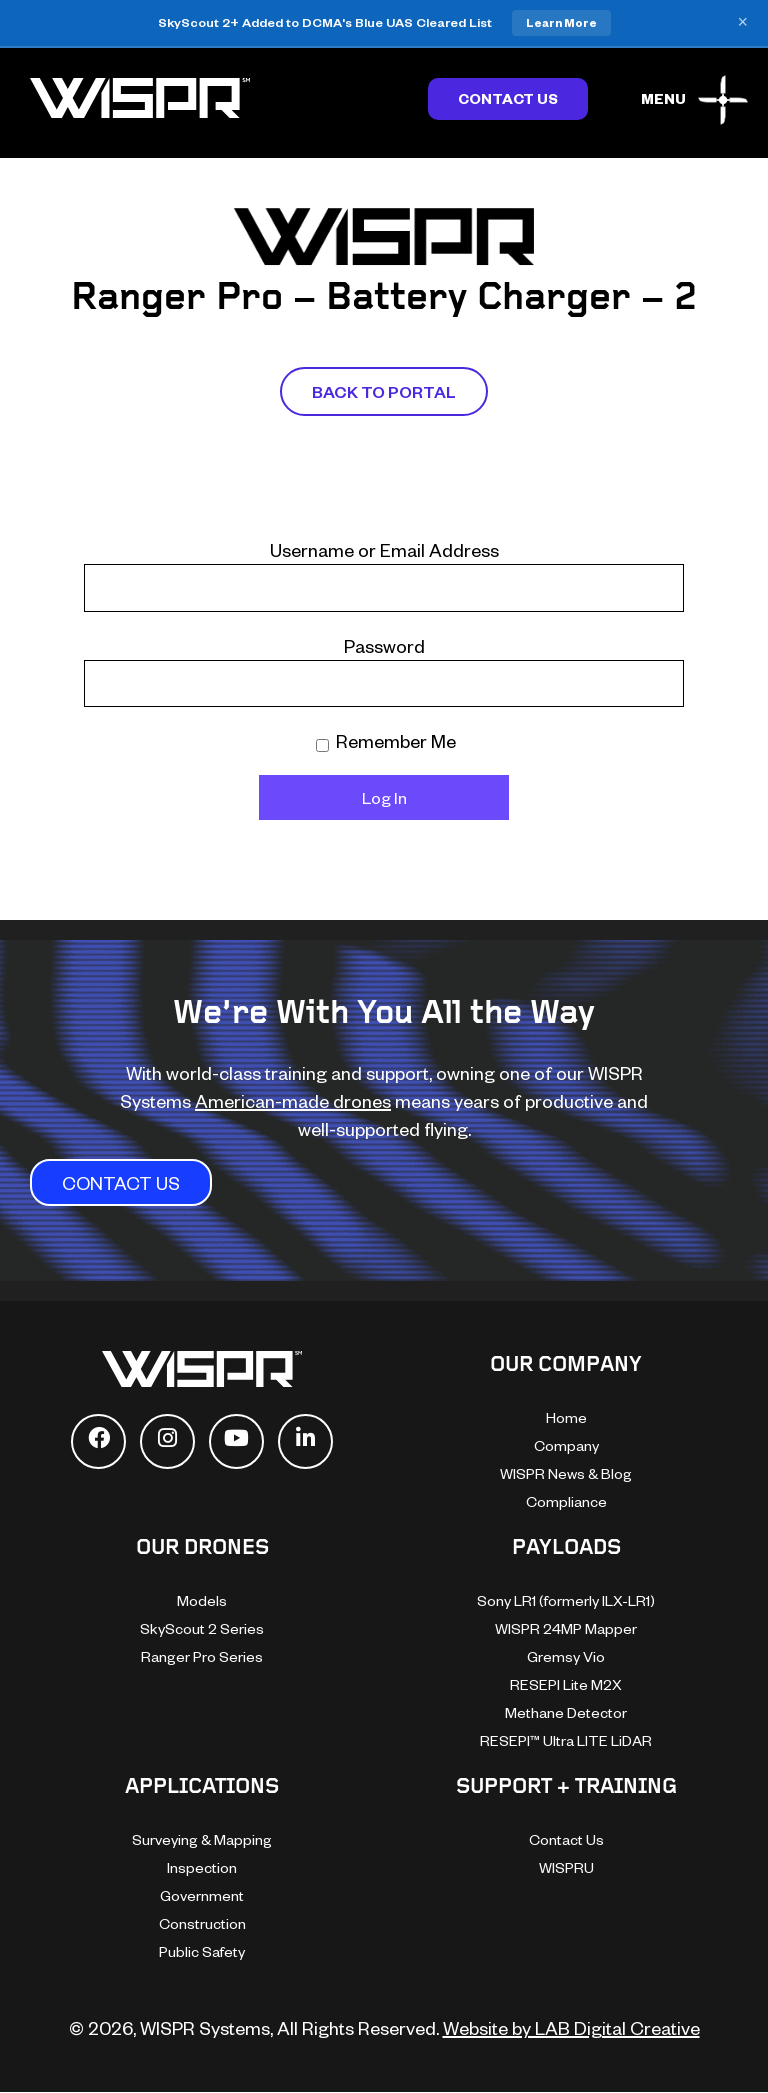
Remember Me (386, 740)
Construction (202, 1923)
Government (202, 1895)
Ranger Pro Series (202, 1656)
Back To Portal (384, 391)
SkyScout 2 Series (202, 1628)
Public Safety (202, 1951)
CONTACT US (121, 1182)
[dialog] (542, 1741)
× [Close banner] (742, 23)
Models (202, 1600)
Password (384, 645)
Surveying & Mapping (202, 1839)
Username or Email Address (384, 549)
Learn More (561, 22)
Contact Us (508, 98)
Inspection (202, 1867)
